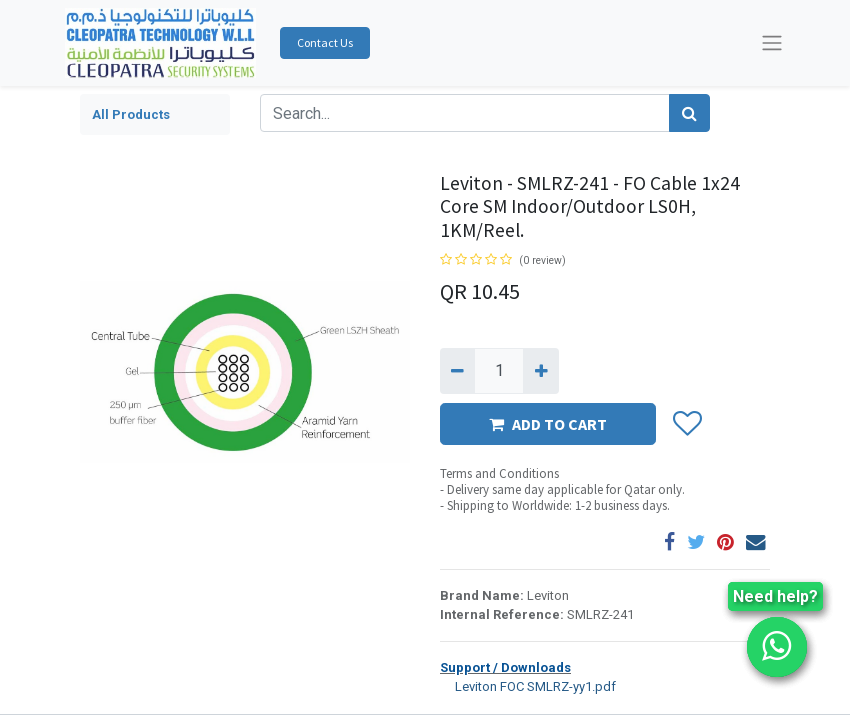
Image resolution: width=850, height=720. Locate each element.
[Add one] (540, 371)
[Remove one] (457, 371)
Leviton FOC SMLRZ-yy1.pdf (528, 685)
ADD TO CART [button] (548, 424)
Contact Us (325, 42)
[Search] (689, 113)
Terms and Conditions (499, 473)
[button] (686, 425)
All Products (131, 114)
